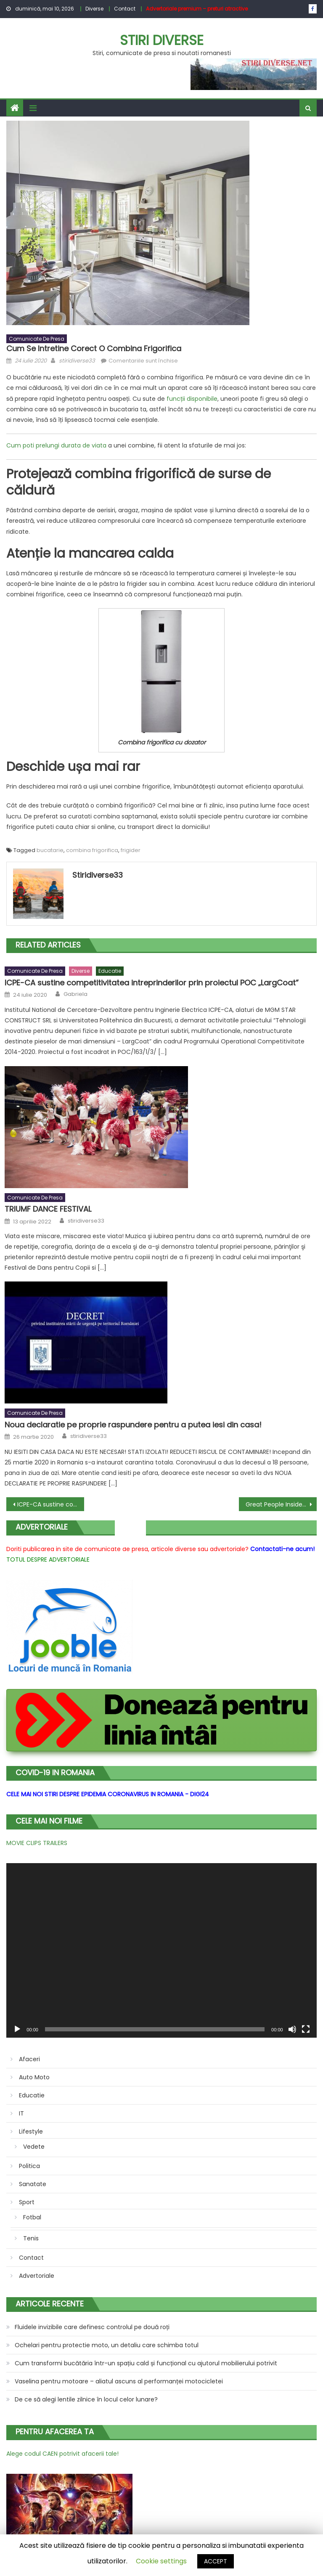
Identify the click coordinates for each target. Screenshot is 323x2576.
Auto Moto (34, 2077)
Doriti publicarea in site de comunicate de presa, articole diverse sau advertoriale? (127, 1549)
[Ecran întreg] (306, 2029)
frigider (130, 850)
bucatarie (50, 850)
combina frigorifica (92, 850)
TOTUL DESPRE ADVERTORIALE (48, 1559)
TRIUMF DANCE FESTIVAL (48, 1209)
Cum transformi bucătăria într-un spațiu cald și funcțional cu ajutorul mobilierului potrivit (146, 2363)
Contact (124, 8)
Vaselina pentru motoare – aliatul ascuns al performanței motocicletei (119, 2381)
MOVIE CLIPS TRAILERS (36, 1843)
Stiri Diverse (162, 40)
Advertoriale (36, 2276)
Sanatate (32, 2184)
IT (21, 2113)
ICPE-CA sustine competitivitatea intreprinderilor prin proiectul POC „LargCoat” (152, 983)
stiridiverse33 (77, 361)
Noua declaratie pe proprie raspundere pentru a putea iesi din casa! (133, 1425)
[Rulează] (17, 2029)
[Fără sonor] (292, 2029)
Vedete (34, 2146)
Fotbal (32, 2217)
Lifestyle (31, 2131)
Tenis (31, 2238)
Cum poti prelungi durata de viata (56, 445)
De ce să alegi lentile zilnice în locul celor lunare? (86, 2399)
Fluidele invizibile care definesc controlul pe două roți (92, 2327)
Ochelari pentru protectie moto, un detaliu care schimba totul (107, 2345)
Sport (26, 2202)
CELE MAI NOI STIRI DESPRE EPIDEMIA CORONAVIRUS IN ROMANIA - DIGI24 (107, 1794)
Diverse (94, 8)
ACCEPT (215, 2561)
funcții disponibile (192, 398)
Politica (29, 2166)
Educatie (109, 970)
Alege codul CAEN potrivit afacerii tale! (62, 2453)
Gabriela (75, 994)
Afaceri (29, 2059)
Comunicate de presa (36, 338)
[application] (161, 1950)
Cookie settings (161, 2561)
